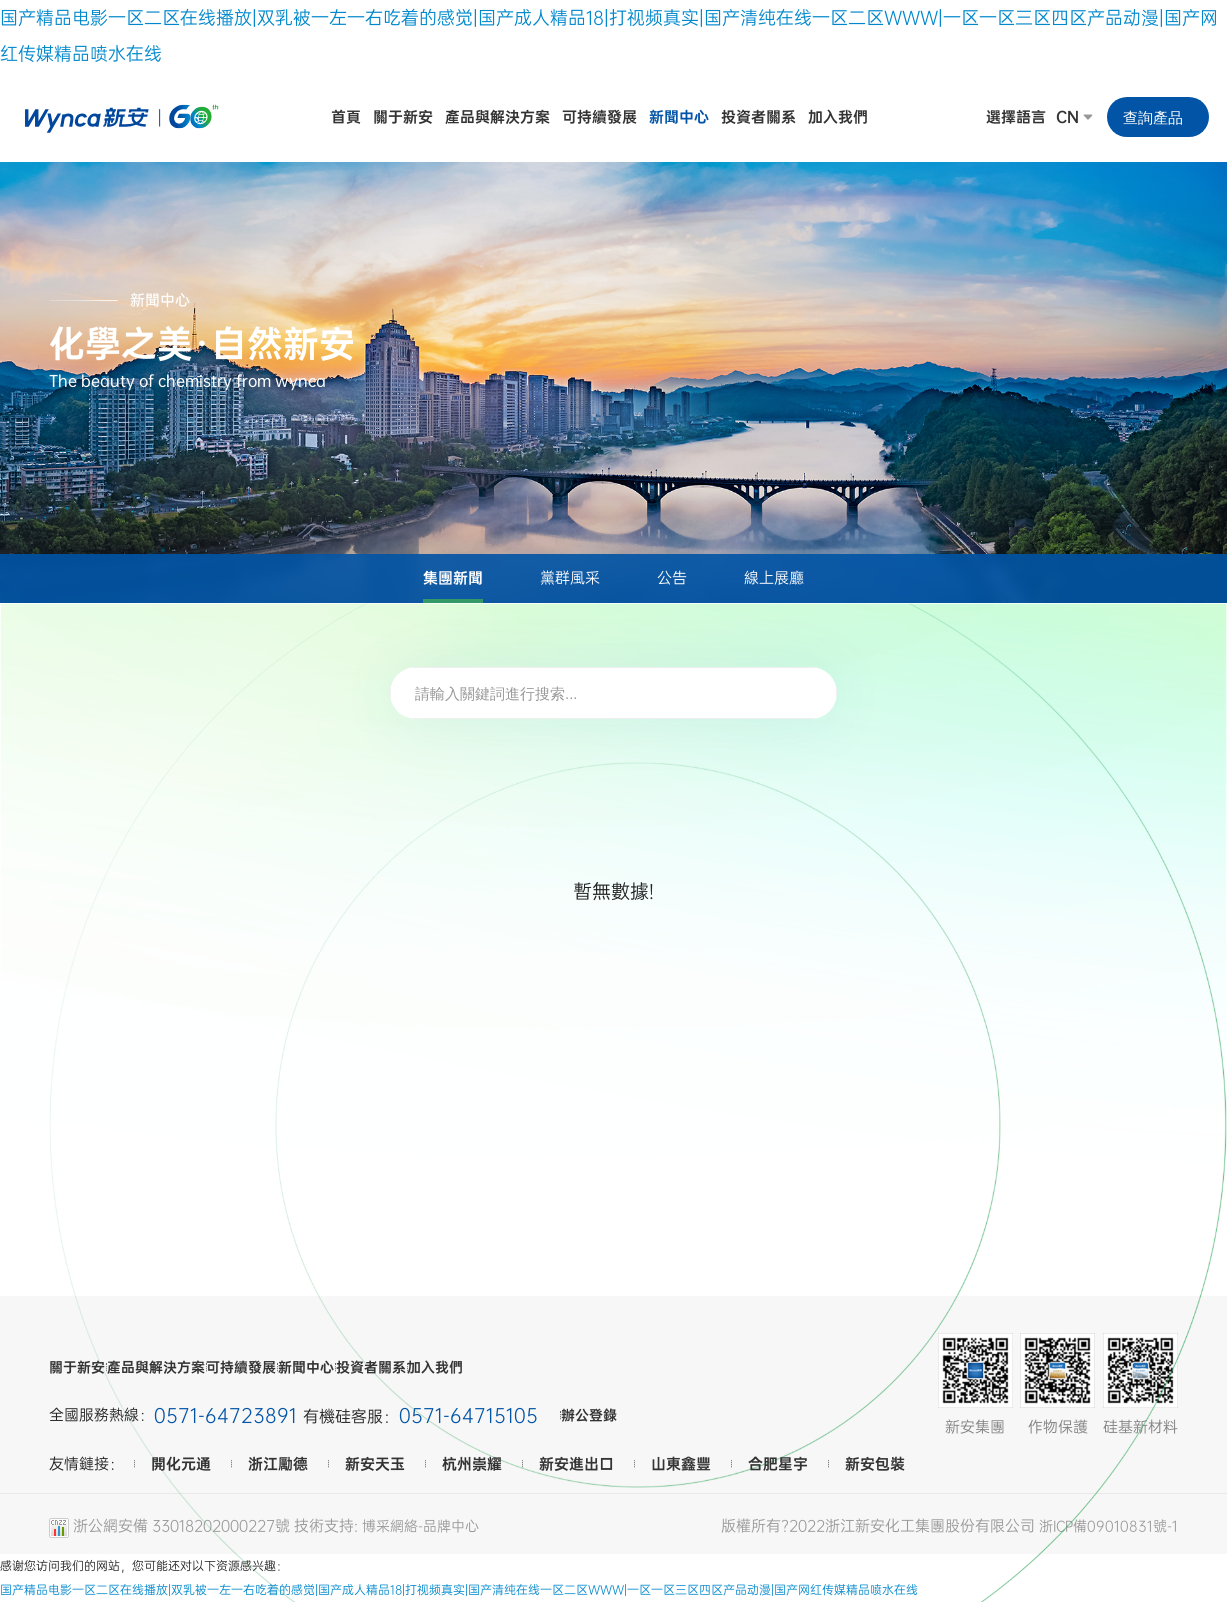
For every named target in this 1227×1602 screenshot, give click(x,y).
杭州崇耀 (472, 1464)
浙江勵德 (278, 1464)
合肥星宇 (778, 1464)
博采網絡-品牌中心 (424, 1525)
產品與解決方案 (194, 1367)
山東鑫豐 (681, 1464)
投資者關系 (518, 1367)
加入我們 (619, 1367)
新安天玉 (375, 1464)
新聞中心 (418, 1367)
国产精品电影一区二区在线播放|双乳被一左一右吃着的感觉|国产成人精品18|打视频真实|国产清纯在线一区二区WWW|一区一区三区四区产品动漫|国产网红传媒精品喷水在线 (459, 1590)
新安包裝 (875, 1464)
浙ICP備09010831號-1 (1105, 1525)
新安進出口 (576, 1464)
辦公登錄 (607, 1416)
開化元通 (181, 1464)
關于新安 (79, 1367)
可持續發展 (317, 1367)
